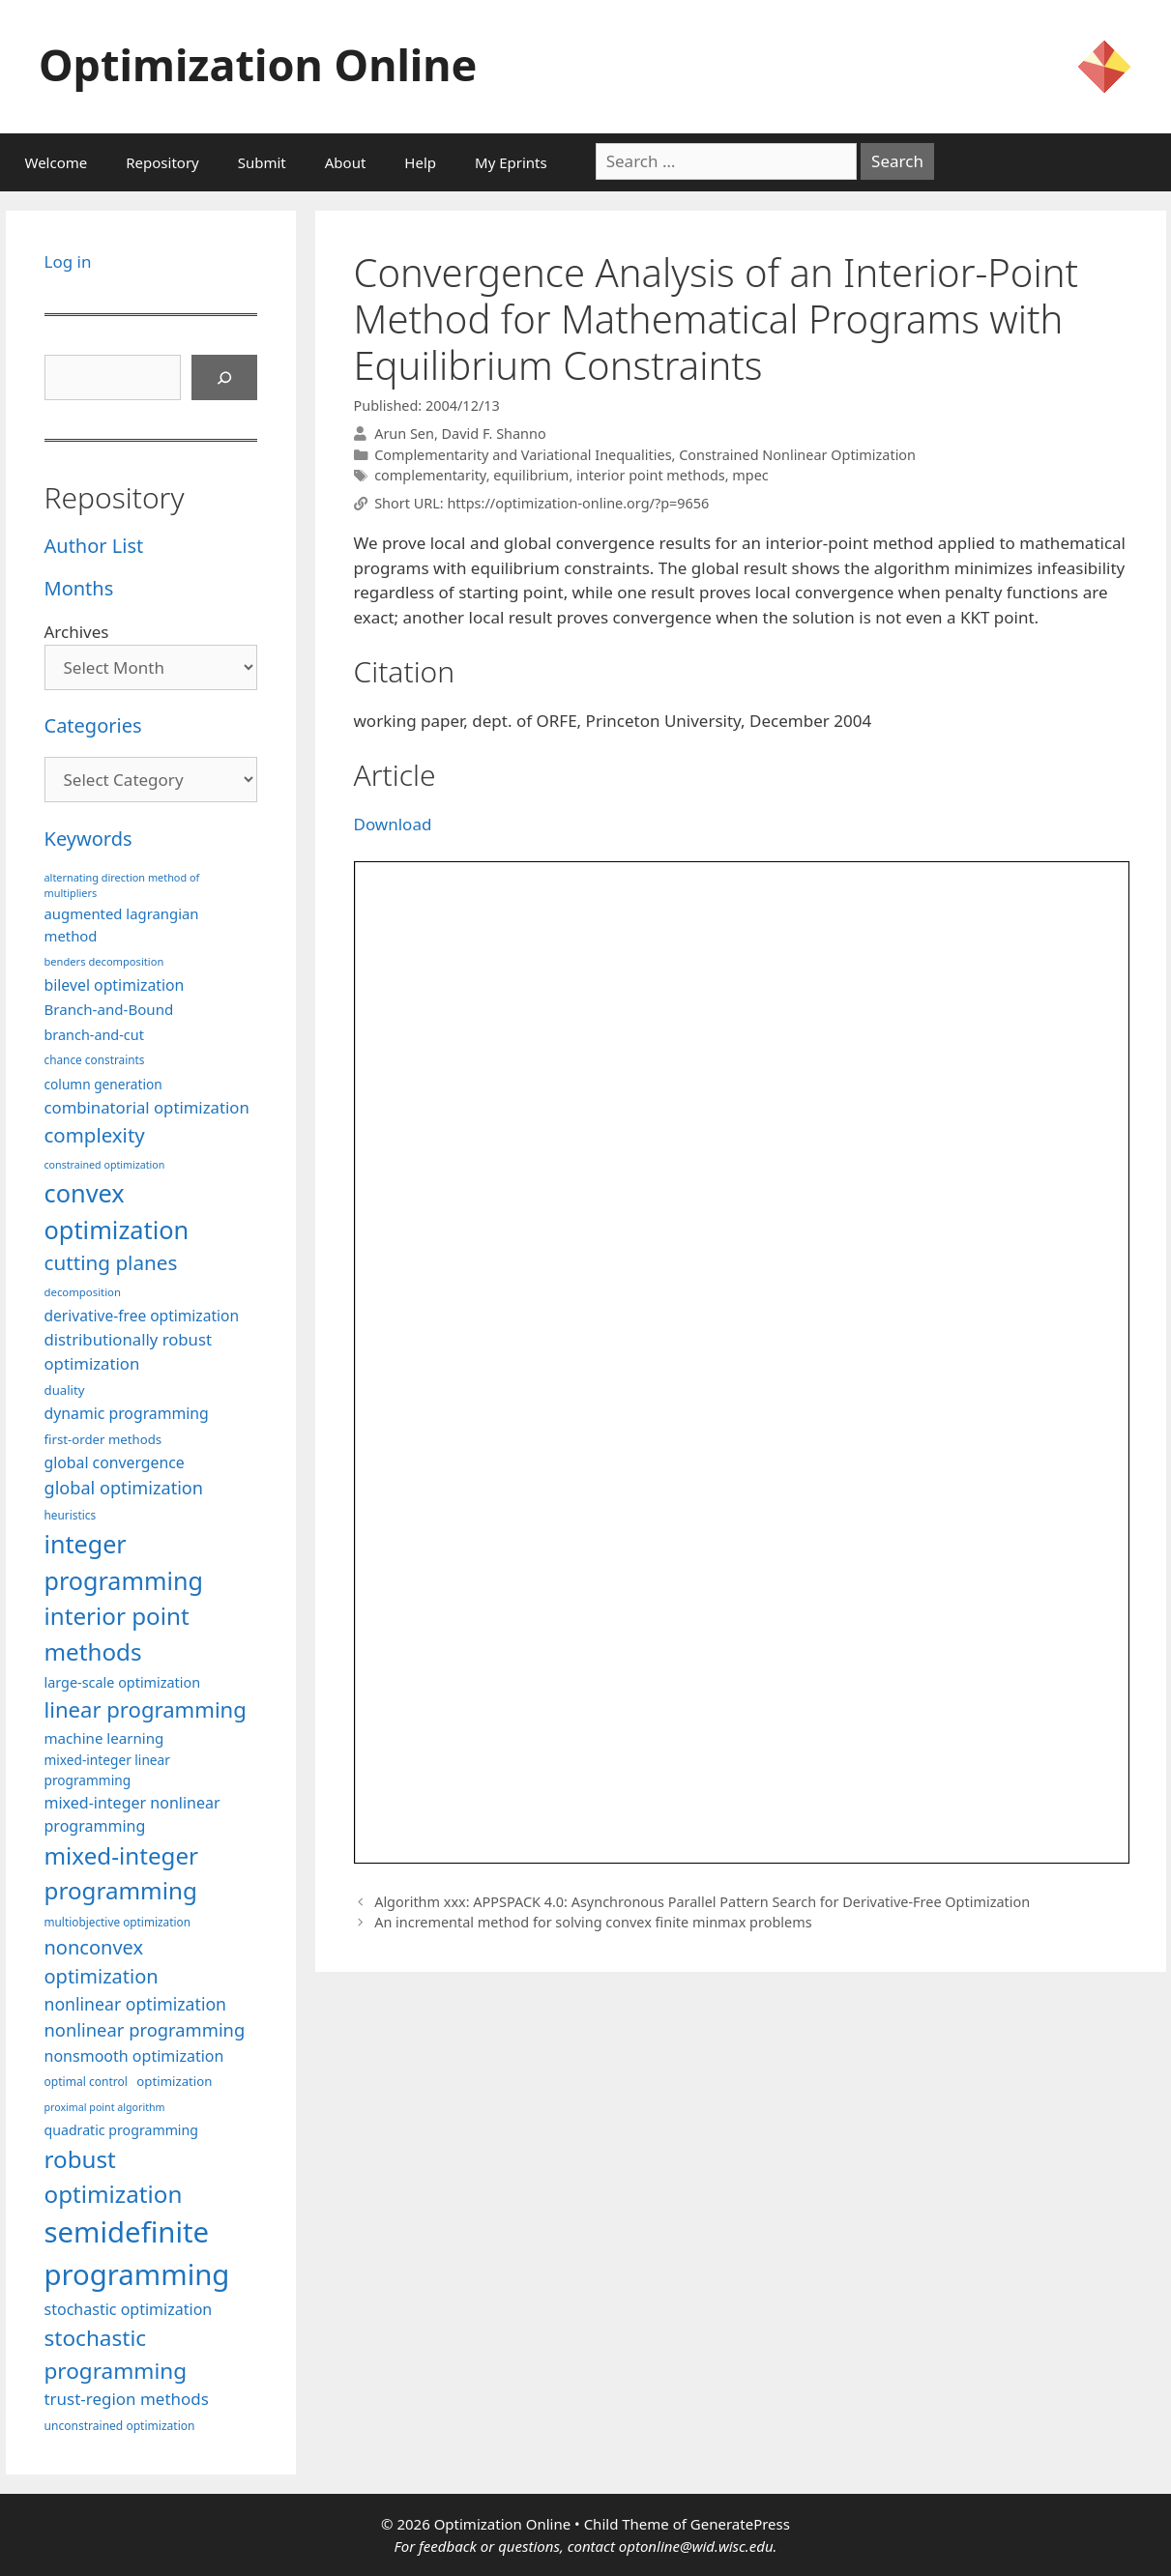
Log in (68, 261)
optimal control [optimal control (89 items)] (86, 2081)
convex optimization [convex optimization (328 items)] (117, 1211)
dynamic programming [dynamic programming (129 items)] (126, 1413)
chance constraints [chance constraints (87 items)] (94, 1059)
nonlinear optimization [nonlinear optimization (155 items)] (135, 2003)
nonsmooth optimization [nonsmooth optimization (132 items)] (134, 2056)
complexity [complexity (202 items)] (94, 1134)
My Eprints (511, 162)
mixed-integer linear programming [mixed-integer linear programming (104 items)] (107, 1770)
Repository (162, 162)
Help (420, 162)
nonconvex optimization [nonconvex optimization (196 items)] (101, 1961)
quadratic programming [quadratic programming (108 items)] (121, 2130)
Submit (262, 162)
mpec (750, 475)
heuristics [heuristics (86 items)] (70, 1514)
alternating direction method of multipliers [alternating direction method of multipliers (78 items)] (122, 885)
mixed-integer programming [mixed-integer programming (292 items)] (121, 1872)
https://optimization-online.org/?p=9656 (578, 503)
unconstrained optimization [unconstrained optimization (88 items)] (119, 2425)
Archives (76, 632)
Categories (93, 725)
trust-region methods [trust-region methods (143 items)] (126, 2399)
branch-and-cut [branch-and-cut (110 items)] (94, 1035)
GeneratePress (740, 2523)
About (345, 162)
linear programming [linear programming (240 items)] (145, 1708)
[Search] (224, 378)
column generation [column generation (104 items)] (103, 1084)
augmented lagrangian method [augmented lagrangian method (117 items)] (121, 924)
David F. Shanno (494, 433)
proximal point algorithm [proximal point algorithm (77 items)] (104, 2107)
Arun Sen (404, 433)
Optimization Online (258, 64)
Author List (94, 546)
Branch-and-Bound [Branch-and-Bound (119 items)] (109, 1009)
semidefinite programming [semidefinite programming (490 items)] (137, 2253)
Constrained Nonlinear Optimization (797, 455)
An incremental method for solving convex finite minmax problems (592, 1922)
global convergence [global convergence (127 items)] (114, 1462)
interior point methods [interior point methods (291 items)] (117, 1633)
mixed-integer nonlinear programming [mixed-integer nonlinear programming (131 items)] (132, 1814)
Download (393, 824)
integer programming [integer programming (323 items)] (123, 1562)
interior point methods (650, 475)
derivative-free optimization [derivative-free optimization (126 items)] (142, 1315)
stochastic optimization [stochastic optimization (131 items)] (128, 2309)
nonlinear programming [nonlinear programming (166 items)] (145, 2029)
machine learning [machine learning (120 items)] (104, 1738)
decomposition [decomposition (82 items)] (83, 1292)
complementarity (429, 475)
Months (79, 588)
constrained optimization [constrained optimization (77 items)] (104, 1165)
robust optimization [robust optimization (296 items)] (113, 2176)
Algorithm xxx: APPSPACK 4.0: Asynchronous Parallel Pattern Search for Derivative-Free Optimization (702, 1902)
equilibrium (531, 475)
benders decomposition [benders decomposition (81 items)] (104, 961)
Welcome (56, 162)
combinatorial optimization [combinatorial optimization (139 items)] (146, 1107)
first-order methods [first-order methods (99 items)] (103, 1439)
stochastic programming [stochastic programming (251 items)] (116, 2354)
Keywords (88, 838)
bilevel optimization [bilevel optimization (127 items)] (114, 985)
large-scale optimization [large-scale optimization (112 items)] (122, 1682)
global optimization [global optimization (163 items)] (124, 1487)
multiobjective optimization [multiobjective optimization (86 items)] (117, 1921)
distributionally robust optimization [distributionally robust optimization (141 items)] (128, 1351)
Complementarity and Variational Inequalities (522, 455)
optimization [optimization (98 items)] (174, 2081)
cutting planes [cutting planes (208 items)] (111, 1262)
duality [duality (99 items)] (64, 1390)
